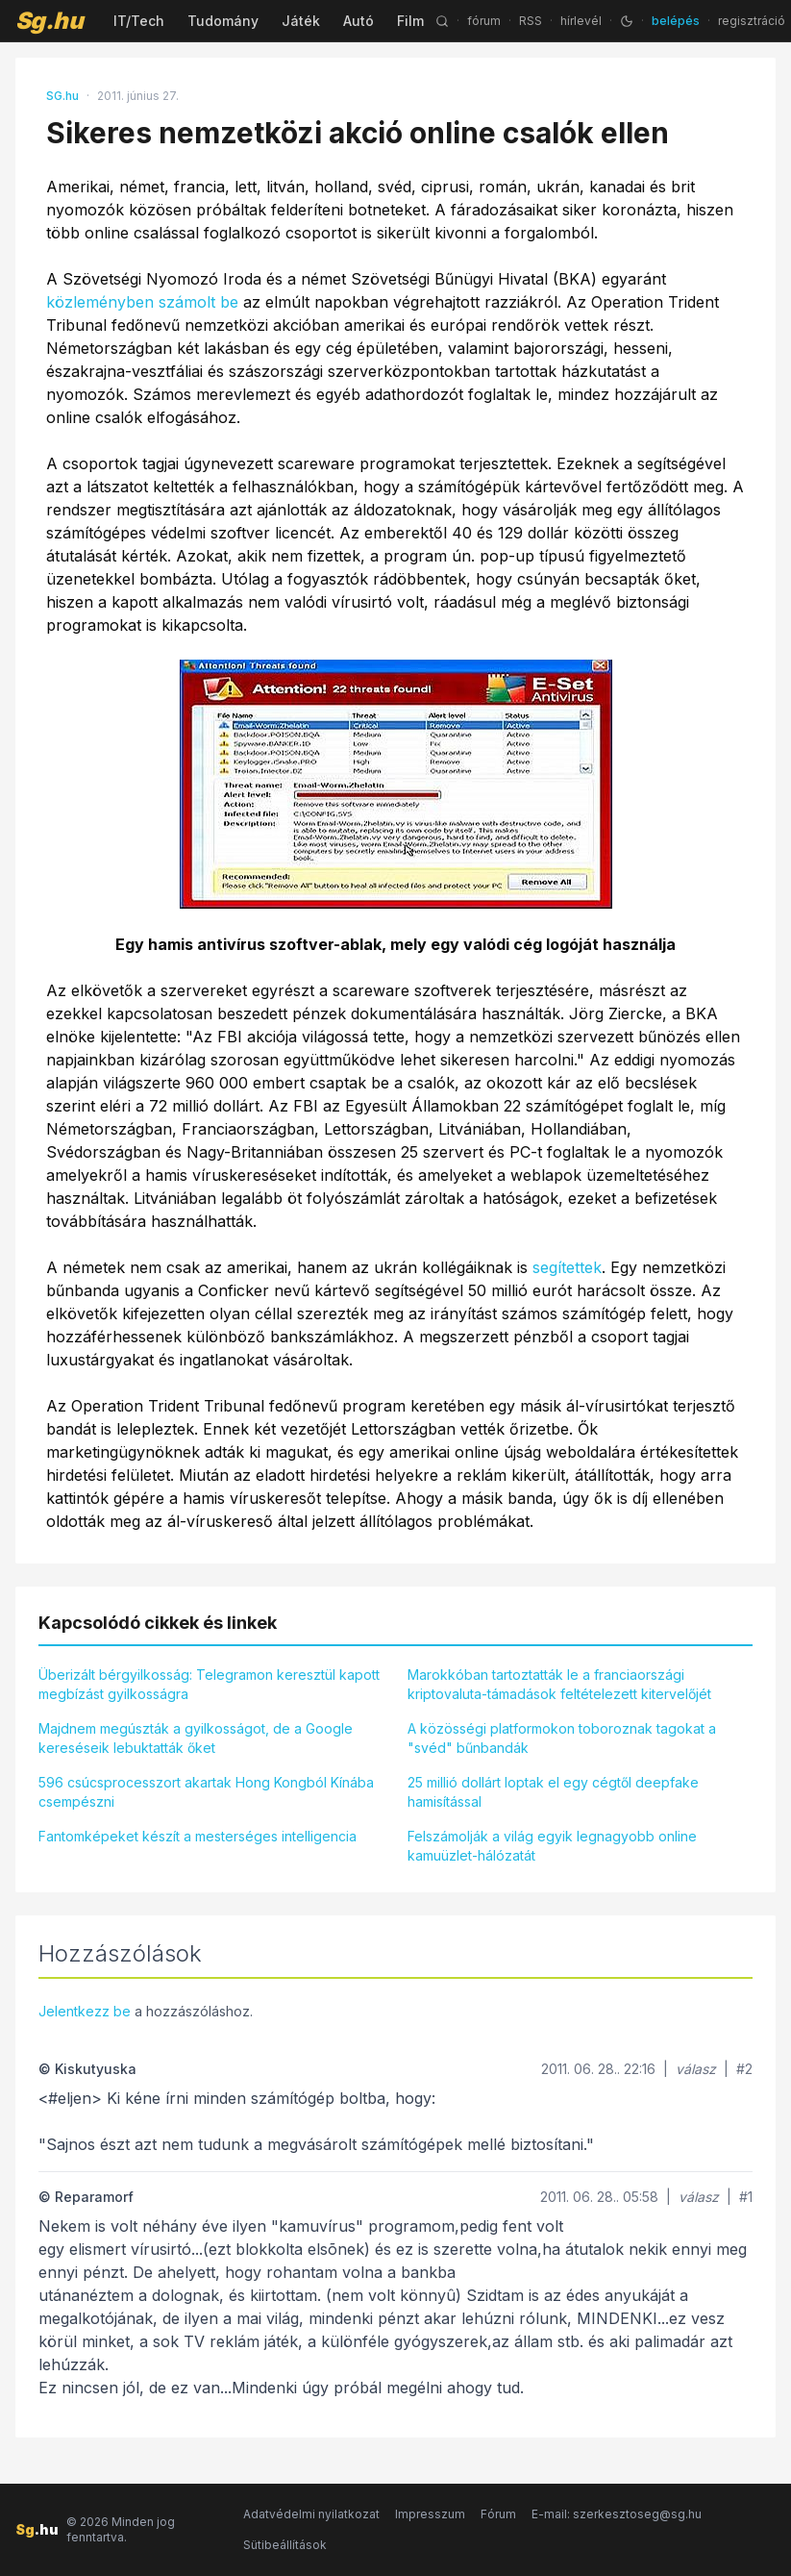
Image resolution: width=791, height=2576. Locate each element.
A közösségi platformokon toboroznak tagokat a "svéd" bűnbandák (562, 1738)
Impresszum (430, 2514)
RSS (530, 20)
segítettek (567, 1267)
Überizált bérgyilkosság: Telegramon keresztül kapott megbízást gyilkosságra (209, 1684)
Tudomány (223, 21)
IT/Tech (138, 21)
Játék (301, 21)
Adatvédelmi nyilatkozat (311, 2514)
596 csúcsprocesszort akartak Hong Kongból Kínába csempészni (206, 1792)
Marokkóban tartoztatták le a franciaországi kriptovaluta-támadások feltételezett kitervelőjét (559, 1684)
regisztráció (751, 20)
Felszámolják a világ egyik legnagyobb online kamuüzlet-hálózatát (552, 1845)
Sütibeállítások (285, 2545)
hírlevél (581, 20)
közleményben (100, 302)
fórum (484, 20)
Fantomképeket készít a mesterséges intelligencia (197, 1836)
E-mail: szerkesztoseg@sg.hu (616, 2514)
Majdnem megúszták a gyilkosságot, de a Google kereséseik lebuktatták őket (195, 1738)
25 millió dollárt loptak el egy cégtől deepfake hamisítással (553, 1792)
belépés (676, 20)
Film (410, 21)
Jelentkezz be (84, 2011)
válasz (696, 2069)
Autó (358, 21)
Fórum (498, 2514)
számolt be (198, 302)
